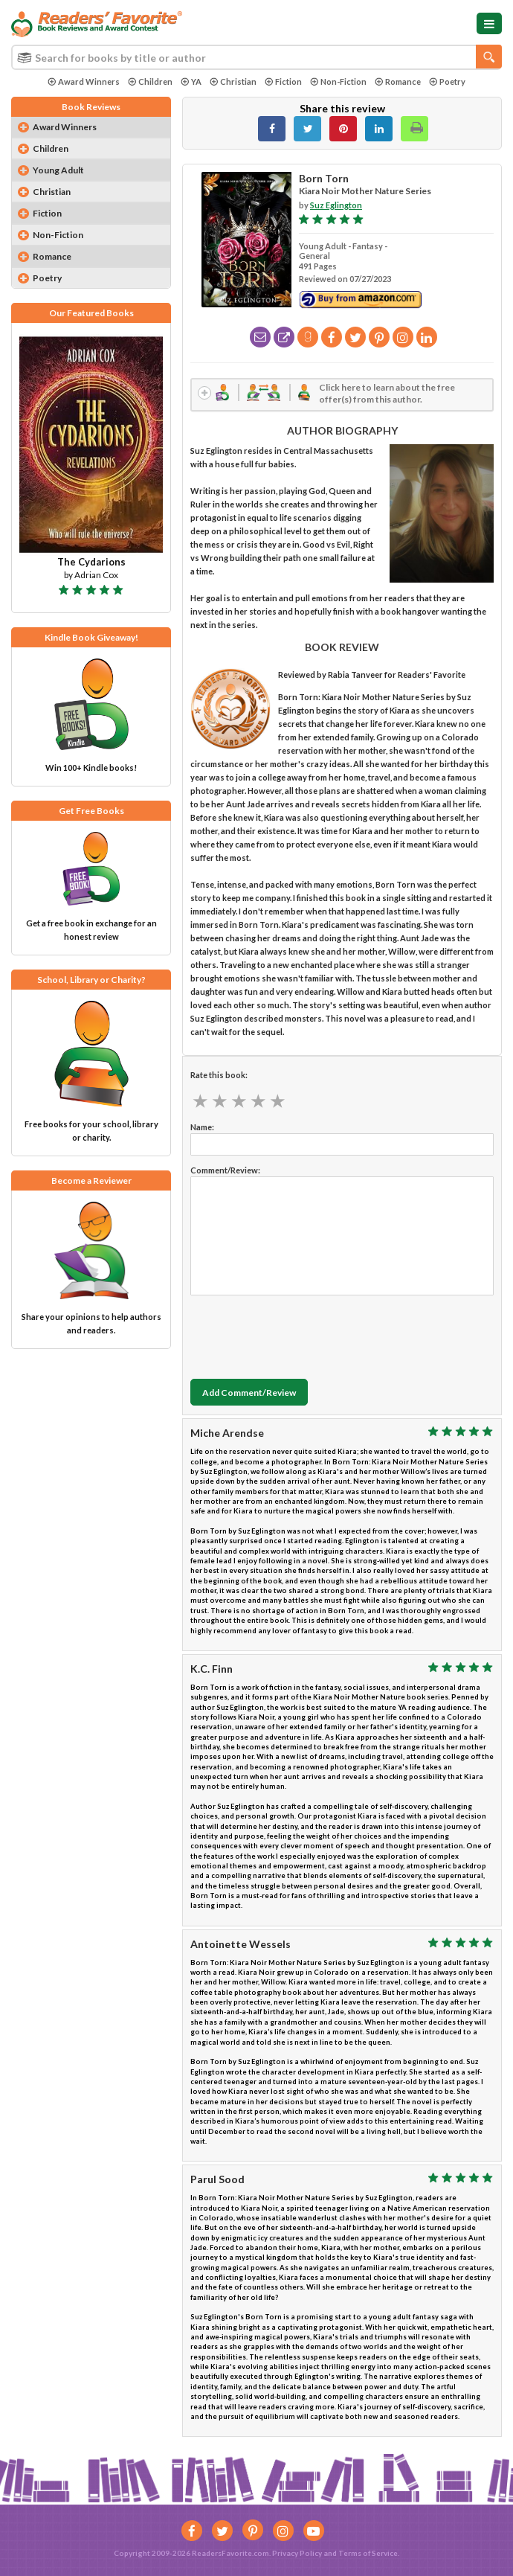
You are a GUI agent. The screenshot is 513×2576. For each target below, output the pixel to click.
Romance (398, 81)
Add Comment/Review (249, 1393)
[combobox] (256, 57)
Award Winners (84, 81)
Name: (202, 1128)
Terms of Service (368, 2552)
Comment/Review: (225, 1171)
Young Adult (58, 170)
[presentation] (303, 1335)
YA (191, 81)
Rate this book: (219, 1076)
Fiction (283, 81)
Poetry (447, 81)
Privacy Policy (297, 2552)
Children (150, 81)
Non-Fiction (338, 81)
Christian (233, 81)
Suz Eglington (336, 205)
